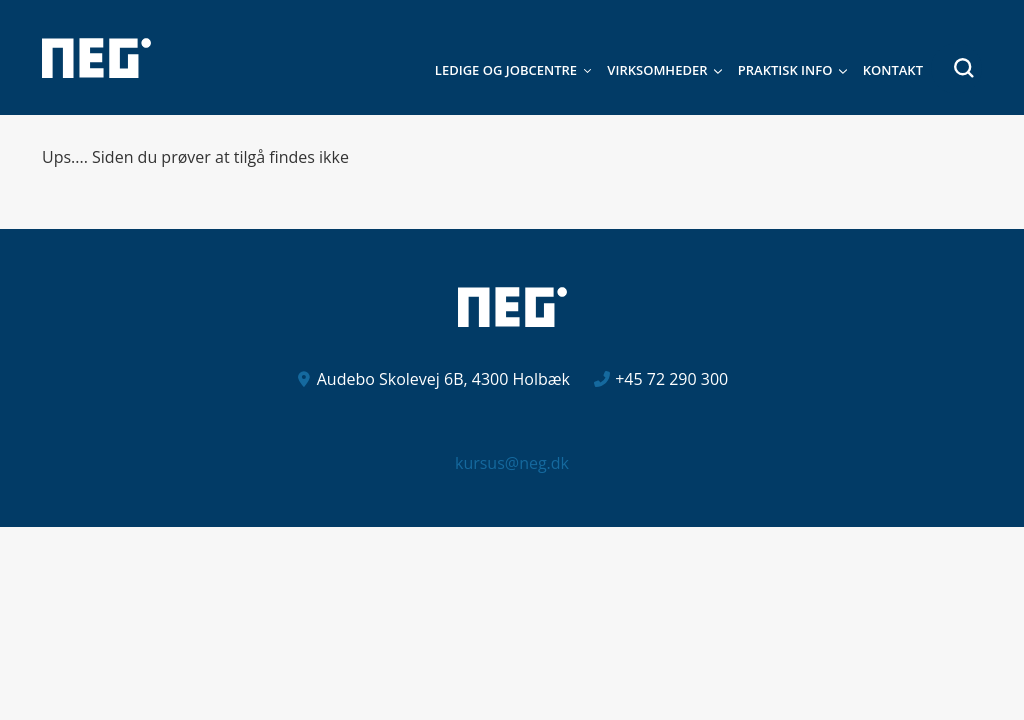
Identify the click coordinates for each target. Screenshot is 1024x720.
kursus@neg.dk (512, 463)
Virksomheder (657, 70)
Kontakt (893, 70)
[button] (956, 68)
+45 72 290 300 (671, 379)
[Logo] (96, 58)
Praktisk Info (785, 70)
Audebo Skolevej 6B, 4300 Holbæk (443, 379)
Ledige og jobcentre (506, 70)
